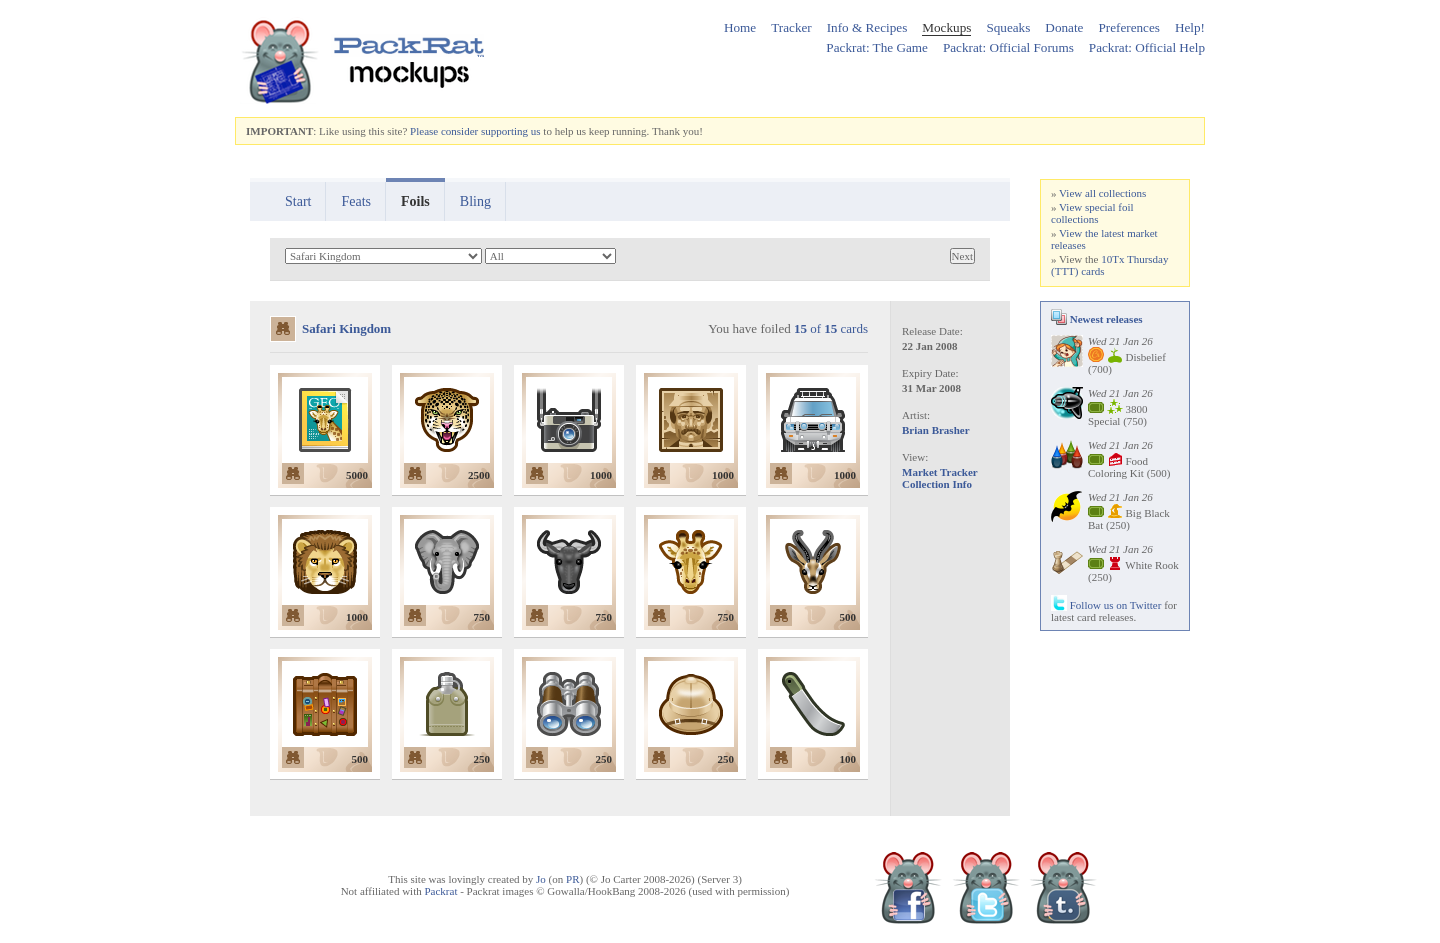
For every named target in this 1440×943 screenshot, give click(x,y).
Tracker (791, 27)
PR (572, 879)
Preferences (1129, 27)
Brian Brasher (936, 430)
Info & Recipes (867, 27)
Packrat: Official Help (1147, 47)
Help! (1190, 27)
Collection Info (937, 484)
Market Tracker (940, 472)
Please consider (444, 131)
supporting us (511, 131)
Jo (541, 879)
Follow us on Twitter (1106, 605)
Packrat (440, 891)
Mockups (946, 27)
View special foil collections (1092, 213)
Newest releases (1097, 319)
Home (740, 27)
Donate (1064, 27)
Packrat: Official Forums (1008, 47)
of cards (831, 328)
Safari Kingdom (346, 328)
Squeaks (1008, 27)
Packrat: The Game (877, 47)
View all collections (1102, 193)
